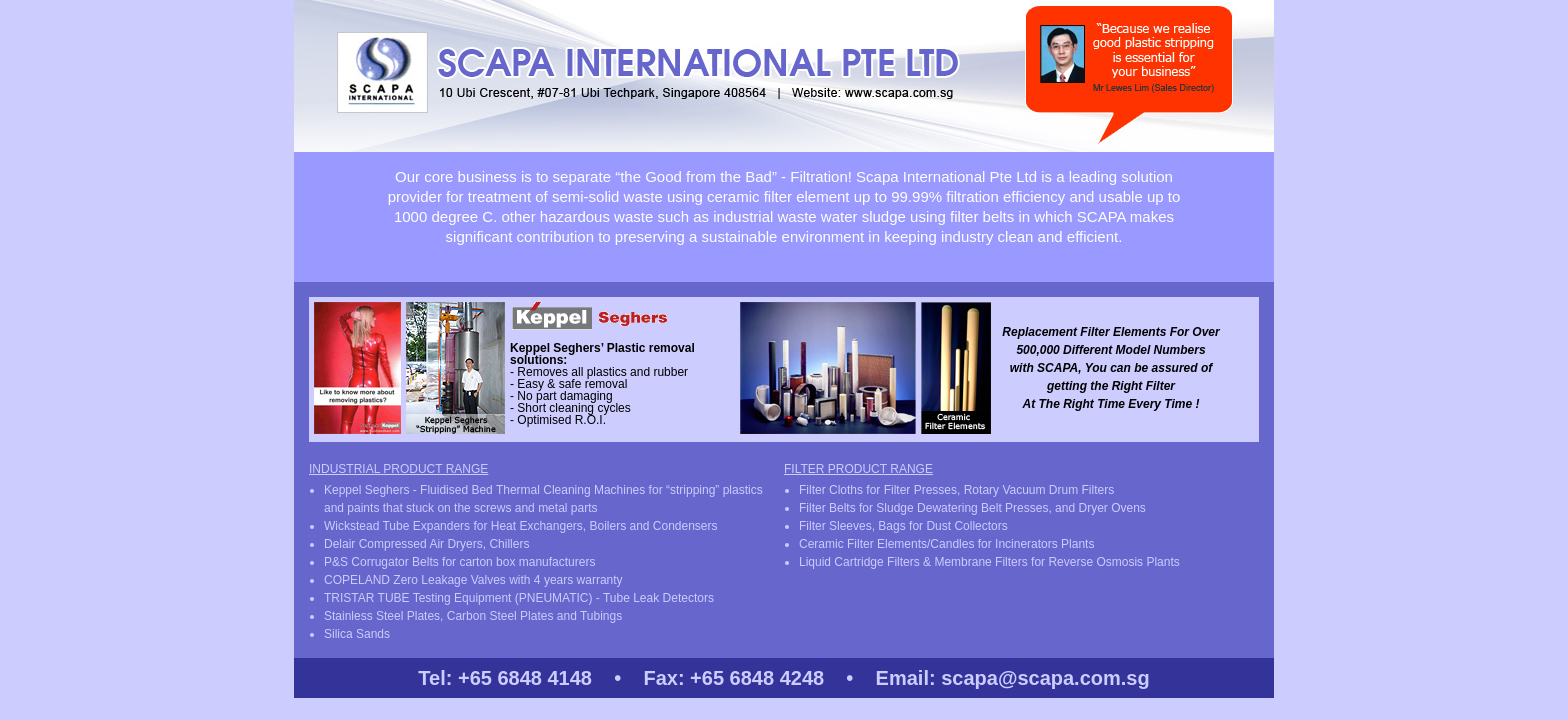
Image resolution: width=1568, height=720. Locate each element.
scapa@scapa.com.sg (1045, 678)
